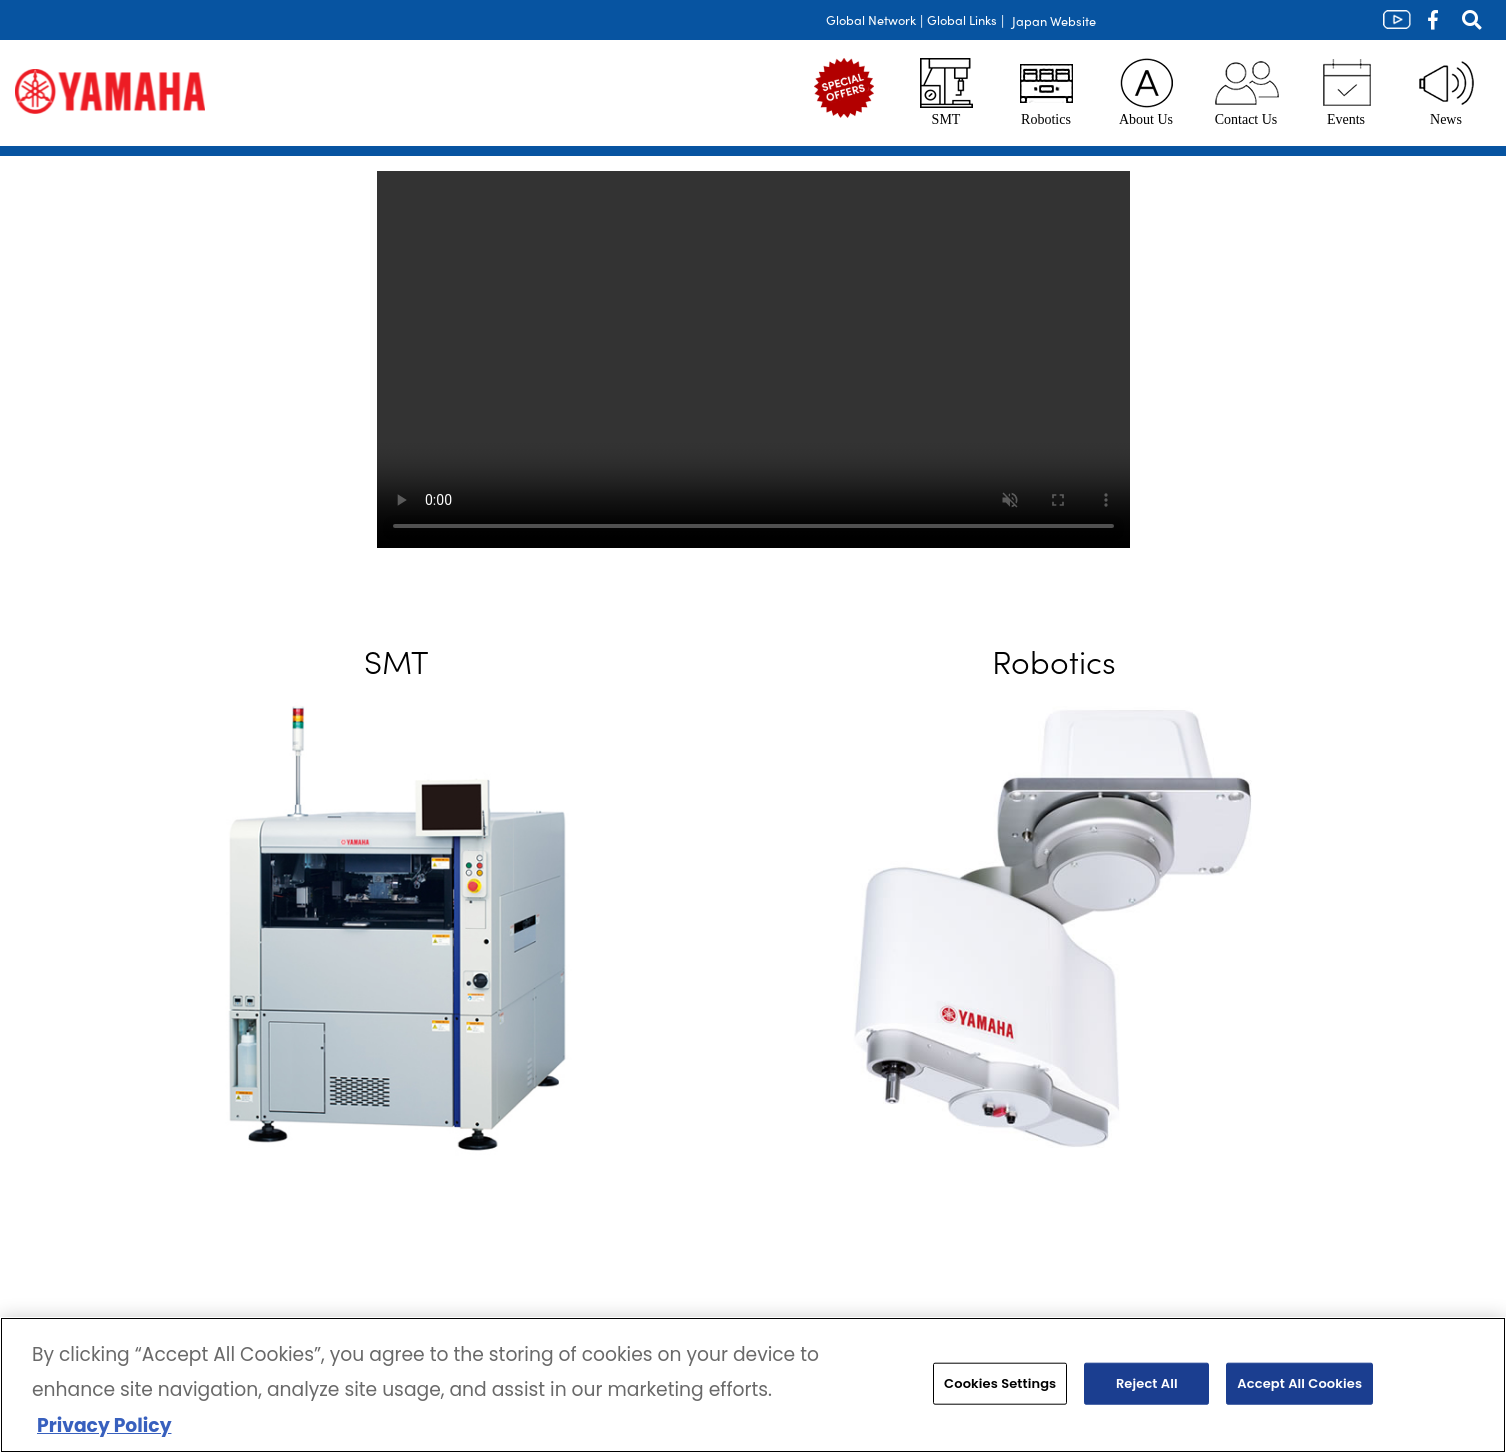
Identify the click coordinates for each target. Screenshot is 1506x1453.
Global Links (962, 19)
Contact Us (1246, 92)
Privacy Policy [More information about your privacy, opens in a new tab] (104, 1425)
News (1446, 92)
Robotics (1046, 92)
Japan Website (1054, 20)
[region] (753, 1385)
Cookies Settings (1000, 1383)
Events (1346, 92)
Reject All (1147, 1383)
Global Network (871, 19)
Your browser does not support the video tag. (753, 359)
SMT (946, 92)
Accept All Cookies (1299, 1383)
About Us (1146, 92)
